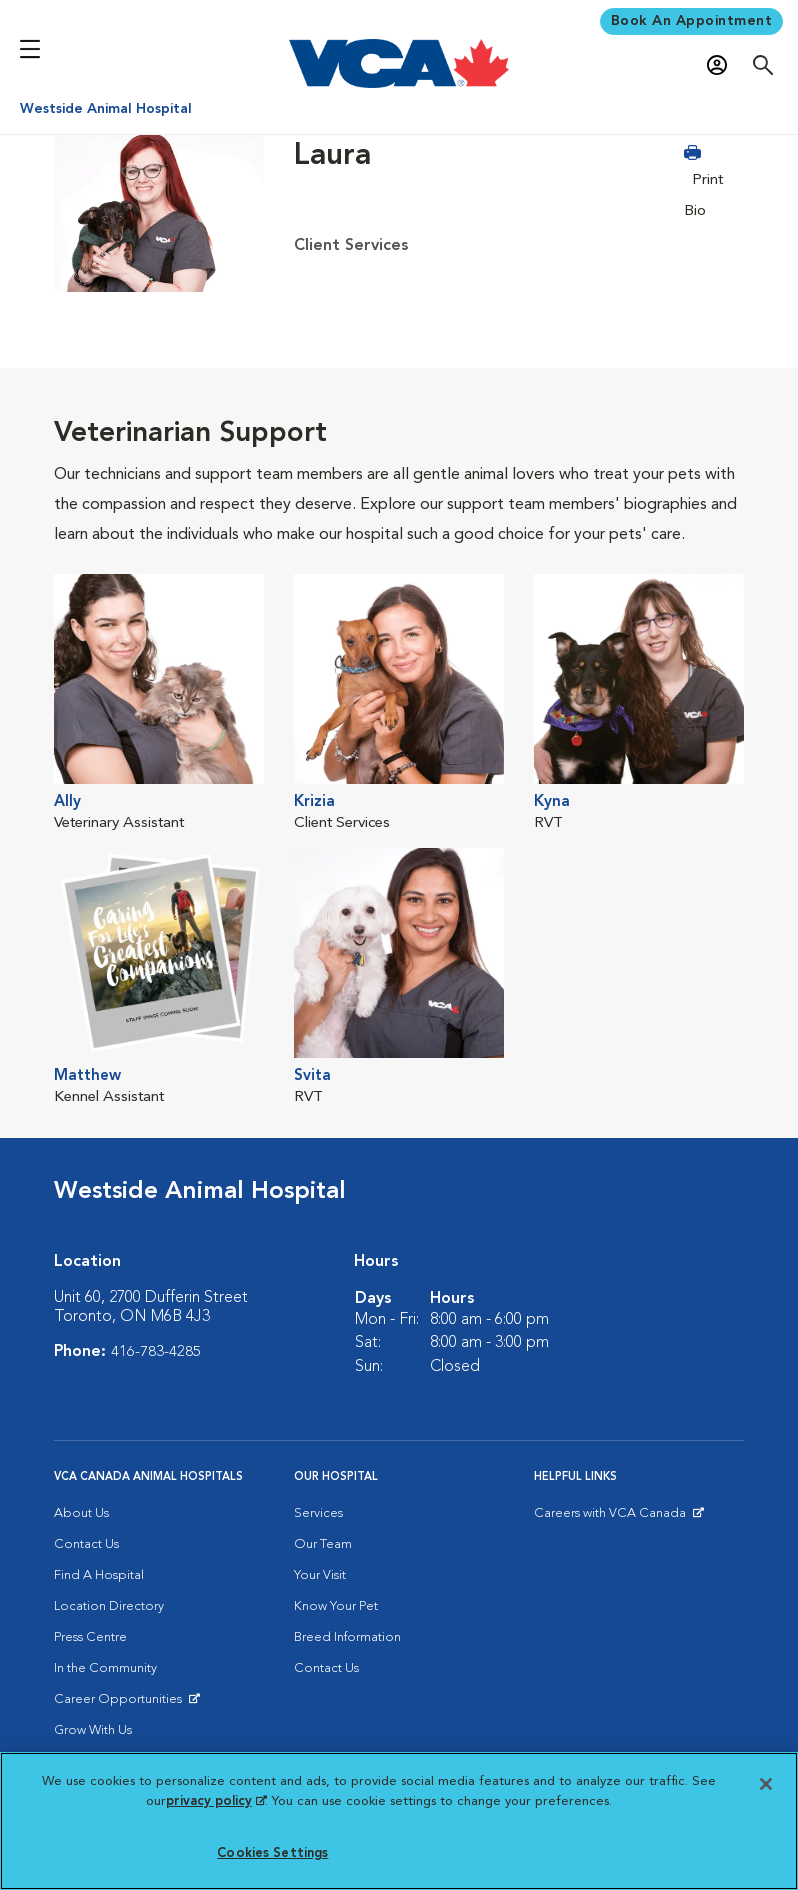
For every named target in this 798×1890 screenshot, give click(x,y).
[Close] (766, 1784)
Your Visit (320, 1574)
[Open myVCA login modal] (722, 65)
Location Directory (109, 1605)
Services (318, 1512)
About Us (81, 1512)
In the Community (105, 1667)
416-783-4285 (156, 1351)
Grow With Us (93, 1729)
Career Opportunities (121, 1703)
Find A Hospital (99, 1574)
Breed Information (347, 1636)
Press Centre (90, 1636)
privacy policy (216, 1801)
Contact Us (86, 1543)
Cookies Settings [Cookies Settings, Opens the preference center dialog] (272, 1853)
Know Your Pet (336, 1605)
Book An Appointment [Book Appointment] (692, 21)
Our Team (323, 1543)
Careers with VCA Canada (611, 1517)
